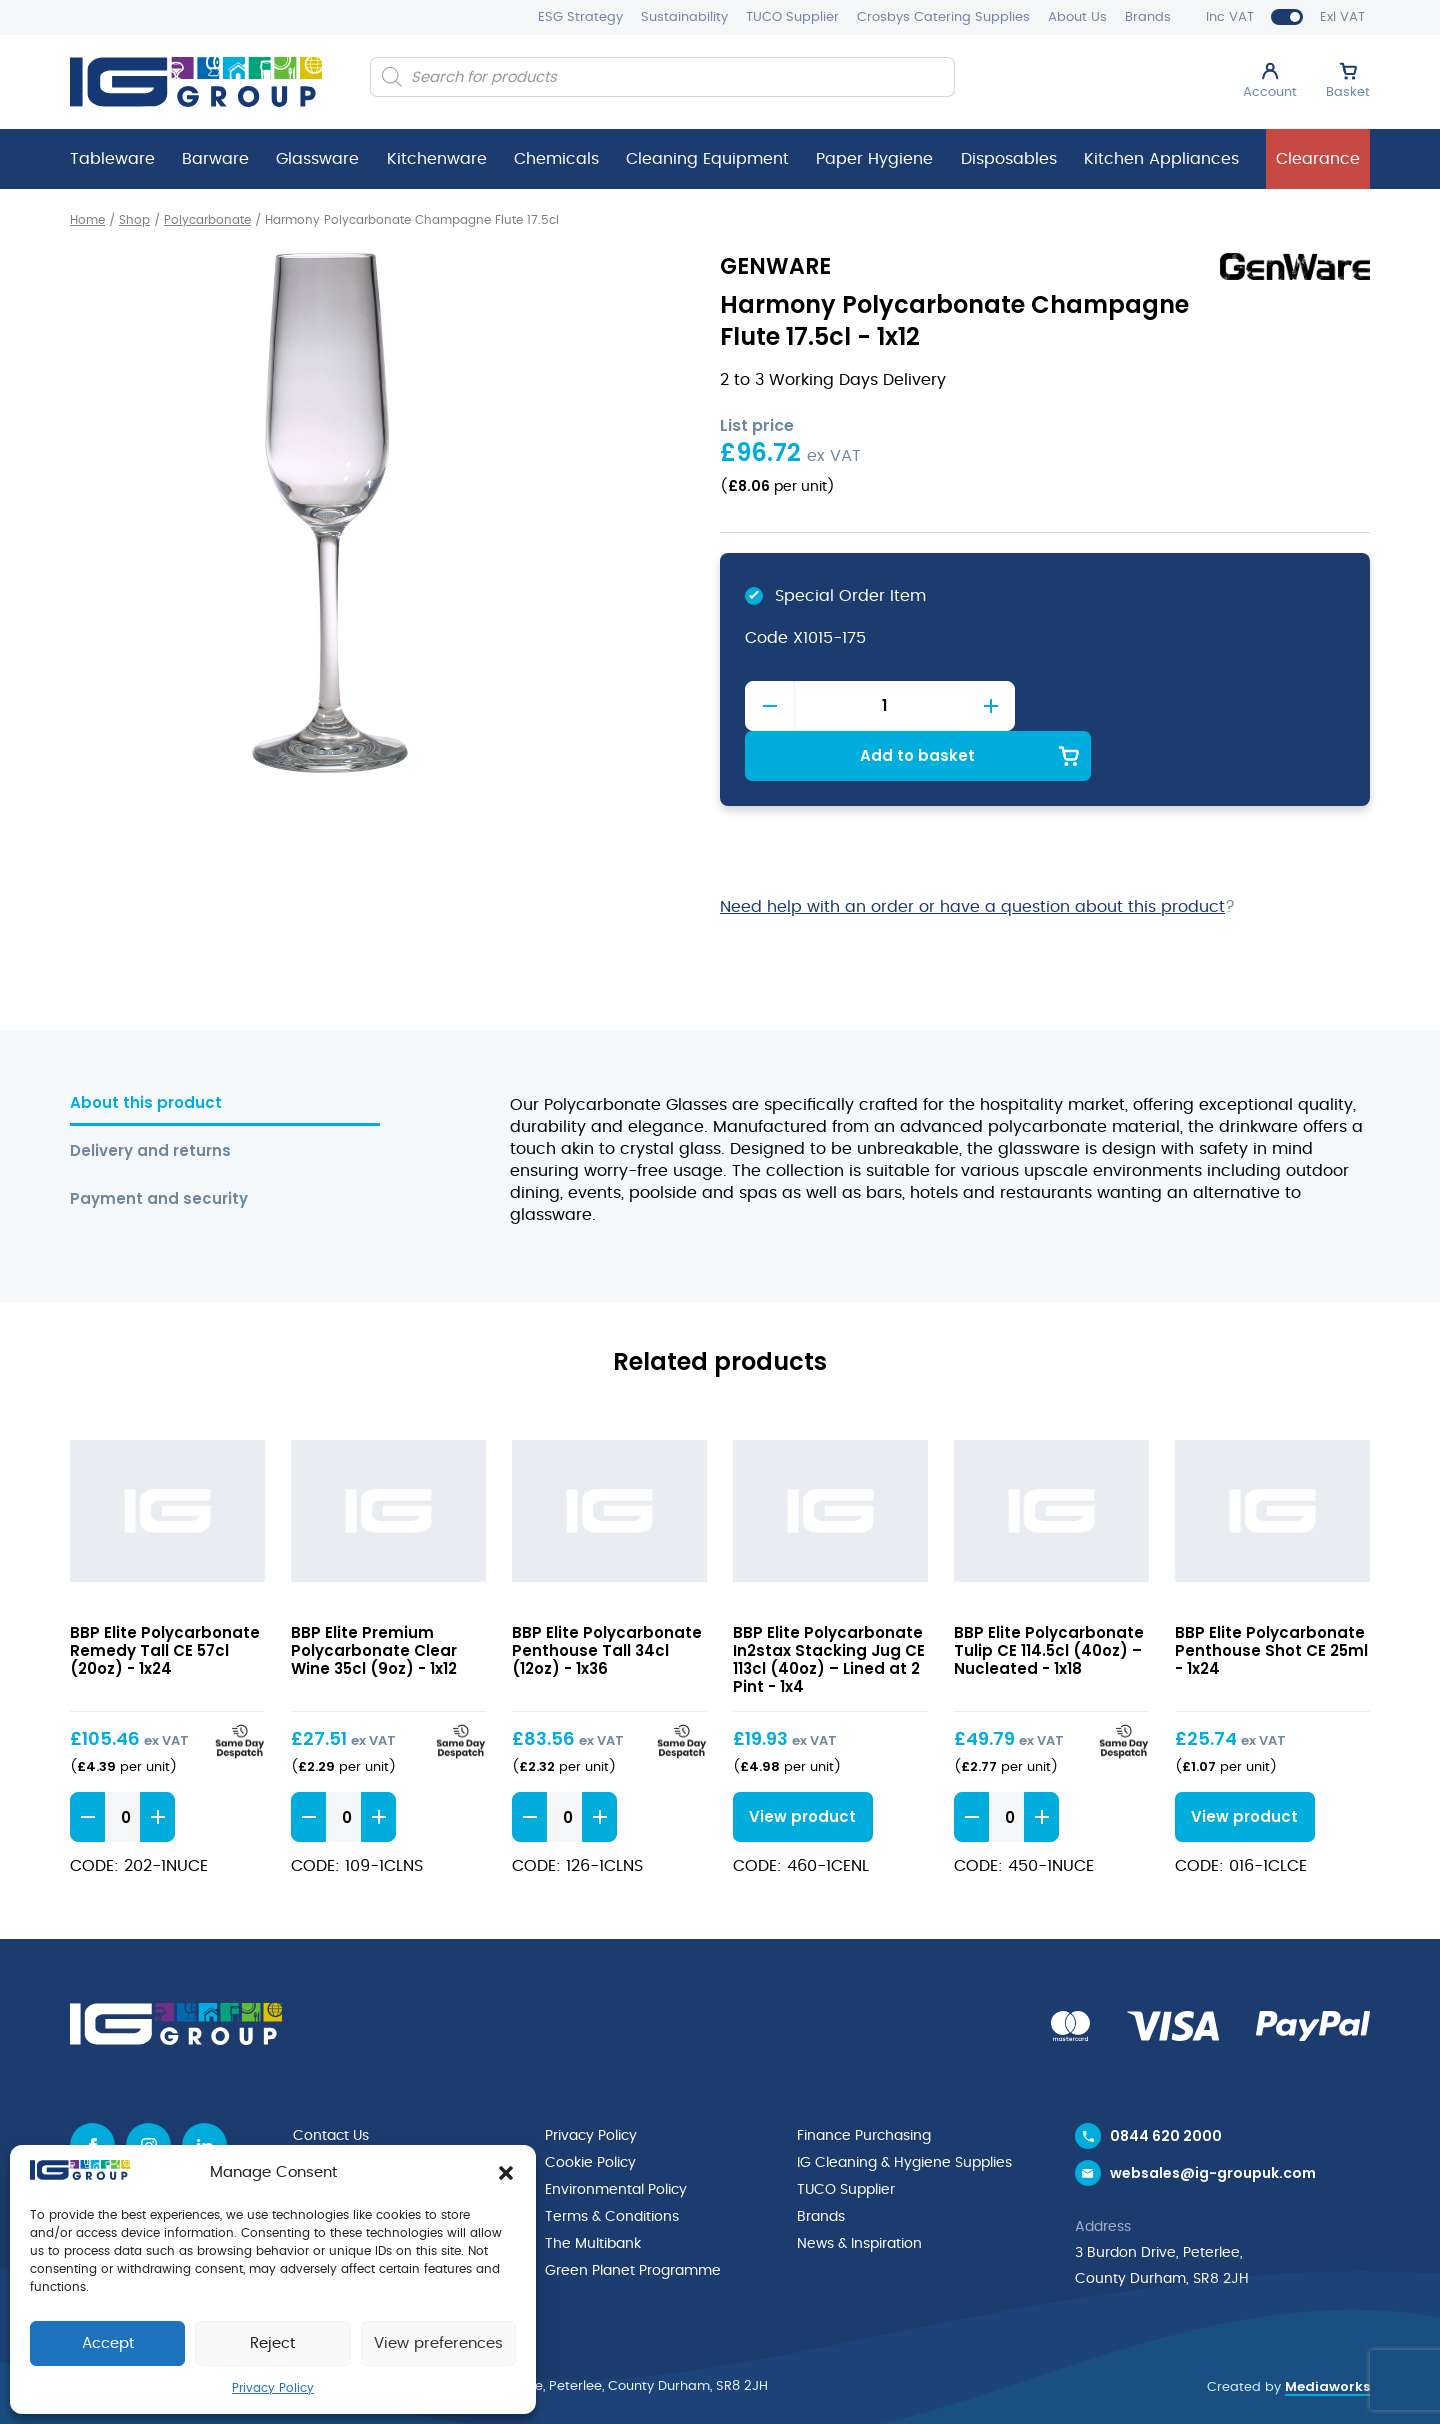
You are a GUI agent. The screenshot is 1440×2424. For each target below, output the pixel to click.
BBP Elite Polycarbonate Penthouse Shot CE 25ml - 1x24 (1271, 1599)
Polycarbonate (207, 220)
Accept (108, 2343)
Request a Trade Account (381, 2112)
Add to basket (1195, 704)
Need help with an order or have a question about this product (972, 856)
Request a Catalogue (366, 2138)
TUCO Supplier (792, 17)
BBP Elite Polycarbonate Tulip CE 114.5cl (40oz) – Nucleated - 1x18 (1049, 1599)
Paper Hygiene (874, 159)
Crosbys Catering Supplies (943, 17)
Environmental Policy (616, 2138)
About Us (1077, 17)
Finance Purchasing (864, 2086)
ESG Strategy (580, 17)
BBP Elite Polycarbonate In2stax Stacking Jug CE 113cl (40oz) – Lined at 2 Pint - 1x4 (829, 1608)
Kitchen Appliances (1161, 159)
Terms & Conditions (612, 2164)
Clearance (1318, 159)
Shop (134, 220)
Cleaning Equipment (707, 159)
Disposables (1009, 159)
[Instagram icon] (148, 2095)
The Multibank (593, 2190)
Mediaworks (1327, 2338)
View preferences (438, 2343)
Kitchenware (437, 159)
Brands (1148, 17)
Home (87, 220)
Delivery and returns (150, 1100)
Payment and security (159, 1148)
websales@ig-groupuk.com (1213, 2126)
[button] (506, 2173)
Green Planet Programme (633, 2216)
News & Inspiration (859, 2190)
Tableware (112, 159)
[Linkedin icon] (204, 2095)
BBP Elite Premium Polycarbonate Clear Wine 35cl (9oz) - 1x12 (374, 1599)
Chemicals (556, 159)
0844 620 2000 (1166, 2086)
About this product (146, 1052)
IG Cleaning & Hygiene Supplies (904, 2112)
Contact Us (331, 2086)
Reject (272, 2343)
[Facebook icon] (92, 2095)
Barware (215, 159)
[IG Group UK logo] (196, 82)
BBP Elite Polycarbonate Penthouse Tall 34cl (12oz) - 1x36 (607, 1599)
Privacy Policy (273, 2388)
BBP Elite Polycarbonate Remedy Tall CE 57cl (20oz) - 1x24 (165, 1599)
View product (798, 1766)
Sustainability (684, 17)
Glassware (317, 159)
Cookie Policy (590, 2112)
